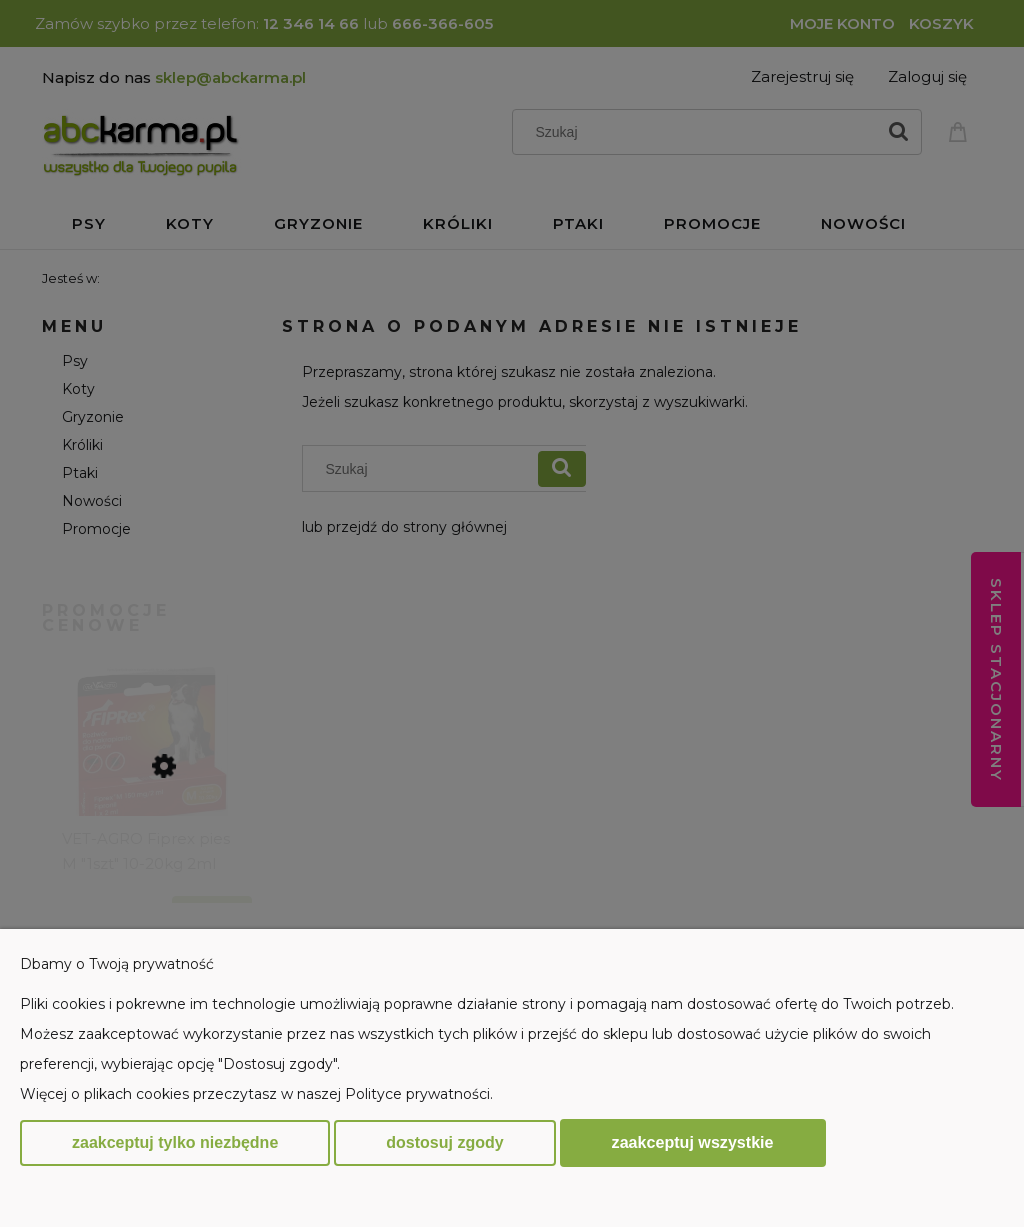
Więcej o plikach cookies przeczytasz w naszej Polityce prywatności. (256, 1094)
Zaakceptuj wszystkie (693, 1142)
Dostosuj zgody (444, 1142)
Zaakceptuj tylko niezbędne (175, 1142)
